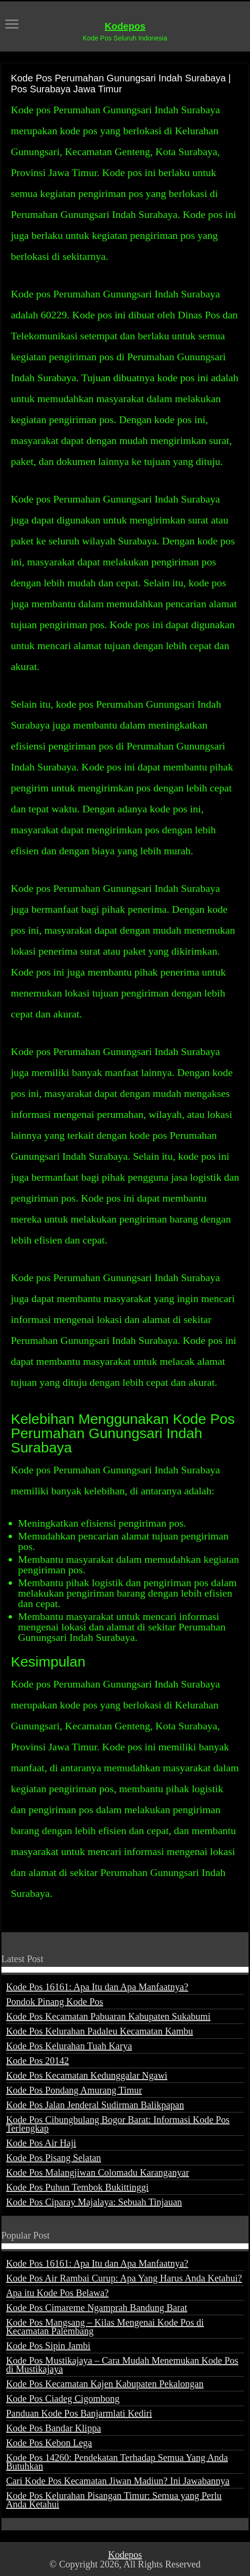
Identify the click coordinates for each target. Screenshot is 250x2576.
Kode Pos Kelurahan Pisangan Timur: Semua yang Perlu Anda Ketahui (114, 2499)
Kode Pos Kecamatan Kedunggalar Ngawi (87, 2075)
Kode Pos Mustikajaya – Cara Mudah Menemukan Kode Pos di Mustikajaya (122, 2364)
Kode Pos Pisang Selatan (53, 2157)
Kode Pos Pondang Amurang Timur (74, 2090)
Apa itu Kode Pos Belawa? (57, 2293)
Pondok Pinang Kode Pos (54, 2001)
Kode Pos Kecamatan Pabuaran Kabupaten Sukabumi (108, 2016)
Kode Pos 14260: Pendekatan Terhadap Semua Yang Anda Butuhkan (117, 2461)
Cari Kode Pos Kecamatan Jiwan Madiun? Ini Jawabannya (118, 2481)
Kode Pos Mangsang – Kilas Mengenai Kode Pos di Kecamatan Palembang (105, 2326)
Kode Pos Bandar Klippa (53, 2428)
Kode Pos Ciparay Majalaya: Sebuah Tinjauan (94, 2202)
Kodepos (125, 26)
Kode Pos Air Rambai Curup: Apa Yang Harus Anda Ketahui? (124, 2278)
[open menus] (11, 25)
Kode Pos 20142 (37, 2060)
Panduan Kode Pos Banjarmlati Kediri (79, 2413)
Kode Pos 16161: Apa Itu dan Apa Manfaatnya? (97, 1987)
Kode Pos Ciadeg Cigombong (63, 2398)
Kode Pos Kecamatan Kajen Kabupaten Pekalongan (105, 2384)
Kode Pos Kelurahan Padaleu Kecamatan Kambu (99, 2031)
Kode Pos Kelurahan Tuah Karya (69, 2046)
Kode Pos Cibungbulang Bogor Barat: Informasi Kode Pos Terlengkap (118, 2123)
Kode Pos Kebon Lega (49, 2443)
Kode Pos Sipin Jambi (48, 2345)
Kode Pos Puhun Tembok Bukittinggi (77, 2187)
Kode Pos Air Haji (41, 2143)
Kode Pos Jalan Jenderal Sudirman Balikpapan (95, 2105)
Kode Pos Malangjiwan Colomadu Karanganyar (97, 2172)
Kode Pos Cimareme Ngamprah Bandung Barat (96, 2307)
